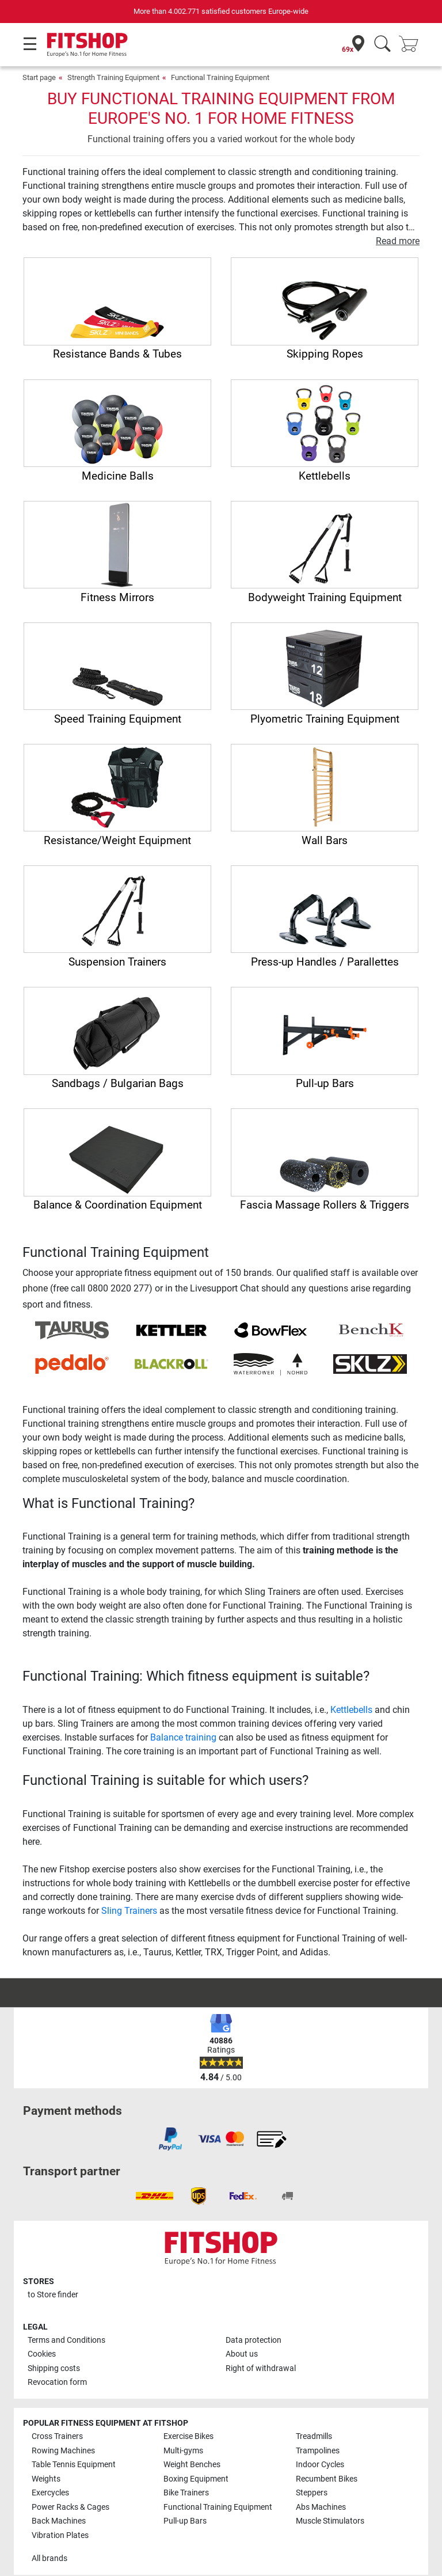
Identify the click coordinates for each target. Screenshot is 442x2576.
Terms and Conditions (66, 2340)
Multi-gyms (183, 2451)
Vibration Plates (60, 2535)
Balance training (183, 1737)
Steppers (311, 2493)
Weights (46, 2479)
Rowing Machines (63, 2451)
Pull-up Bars (185, 2521)
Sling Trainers (129, 1910)
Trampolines (318, 2451)
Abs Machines (321, 2507)
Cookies (42, 2354)
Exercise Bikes (188, 2436)
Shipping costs (54, 2368)
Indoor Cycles (320, 2464)
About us (242, 2354)
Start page (39, 77)
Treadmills (314, 2436)
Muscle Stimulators (330, 2521)
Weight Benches (191, 2464)
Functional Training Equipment (220, 77)
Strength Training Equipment (113, 77)
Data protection (253, 2340)
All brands (49, 2558)
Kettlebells (351, 1709)
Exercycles (50, 2493)
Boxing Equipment (195, 2479)
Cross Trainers (57, 2436)
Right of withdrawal (261, 2368)
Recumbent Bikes (326, 2479)
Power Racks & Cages (70, 2507)
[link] (170, 2139)
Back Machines (59, 2521)
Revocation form (57, 2382)
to (53, 2295)
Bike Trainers (186, 2493)
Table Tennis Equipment (74, 2464)
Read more (398, 240)
